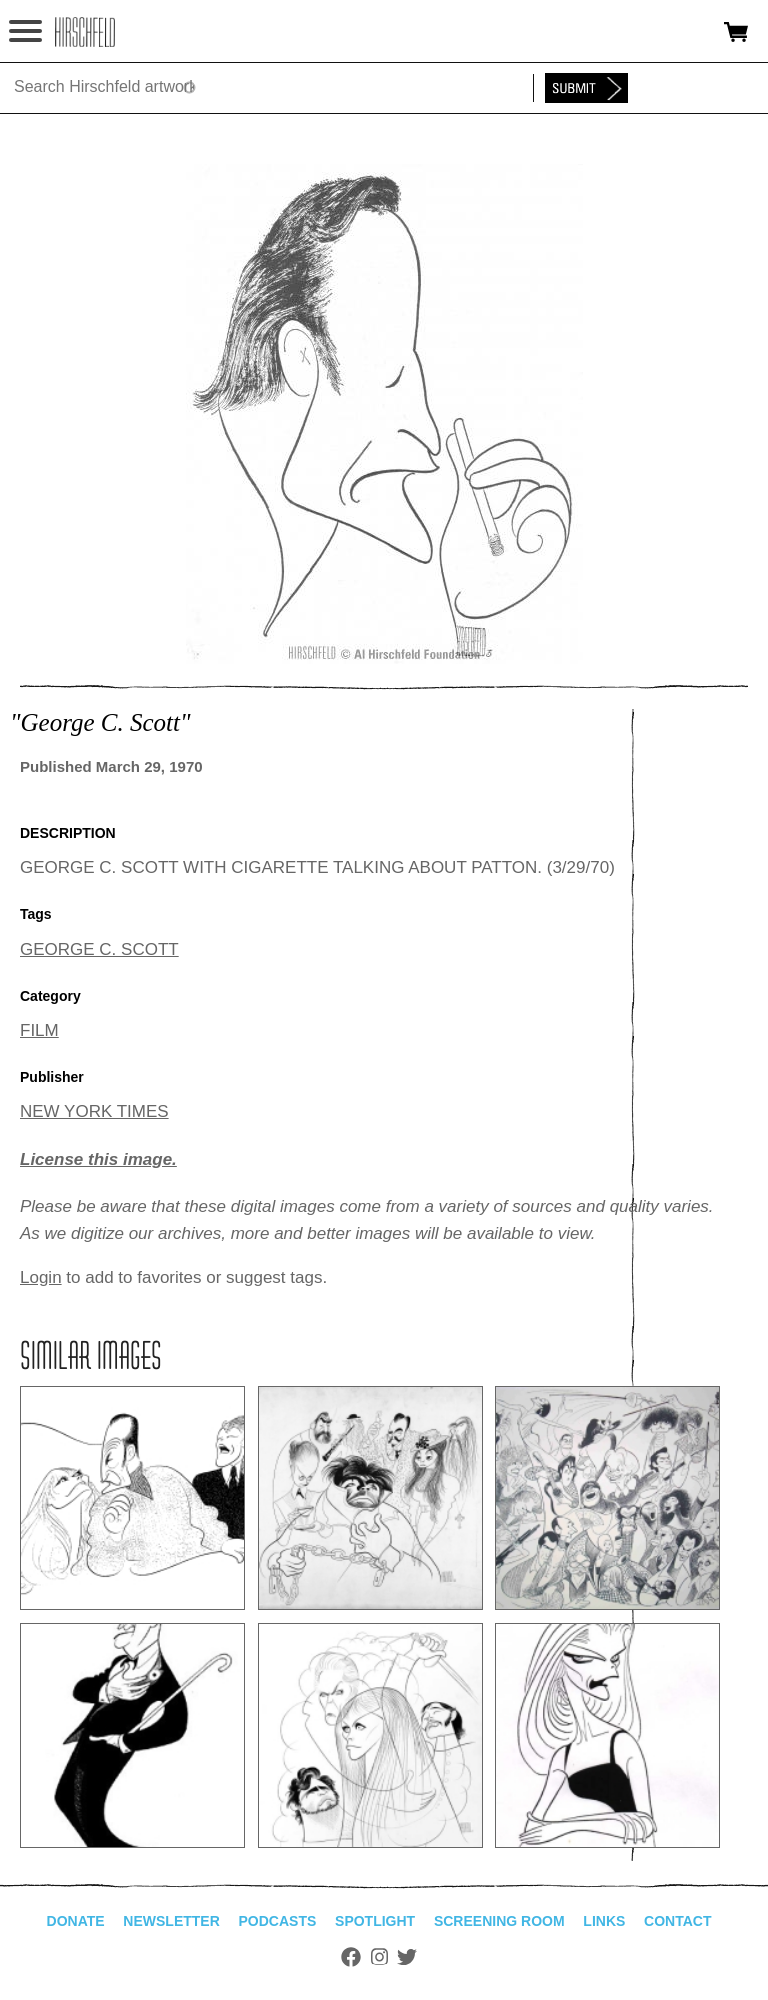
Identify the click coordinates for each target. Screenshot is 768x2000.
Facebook (351, 1957)
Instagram (379, 1957)
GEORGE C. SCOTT (99, 949)
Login (41, 1277)
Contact (677, 1921)
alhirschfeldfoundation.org (85, 32)
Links (604, 1921)
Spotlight (375, 1921)
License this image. (98, 1159)
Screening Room (499, 1921)
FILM (39, 1030)
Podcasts (278, 1921)
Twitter (407, 1957)
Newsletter (171, 1921)
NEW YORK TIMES (94, 1111)
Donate (76, 1921)
